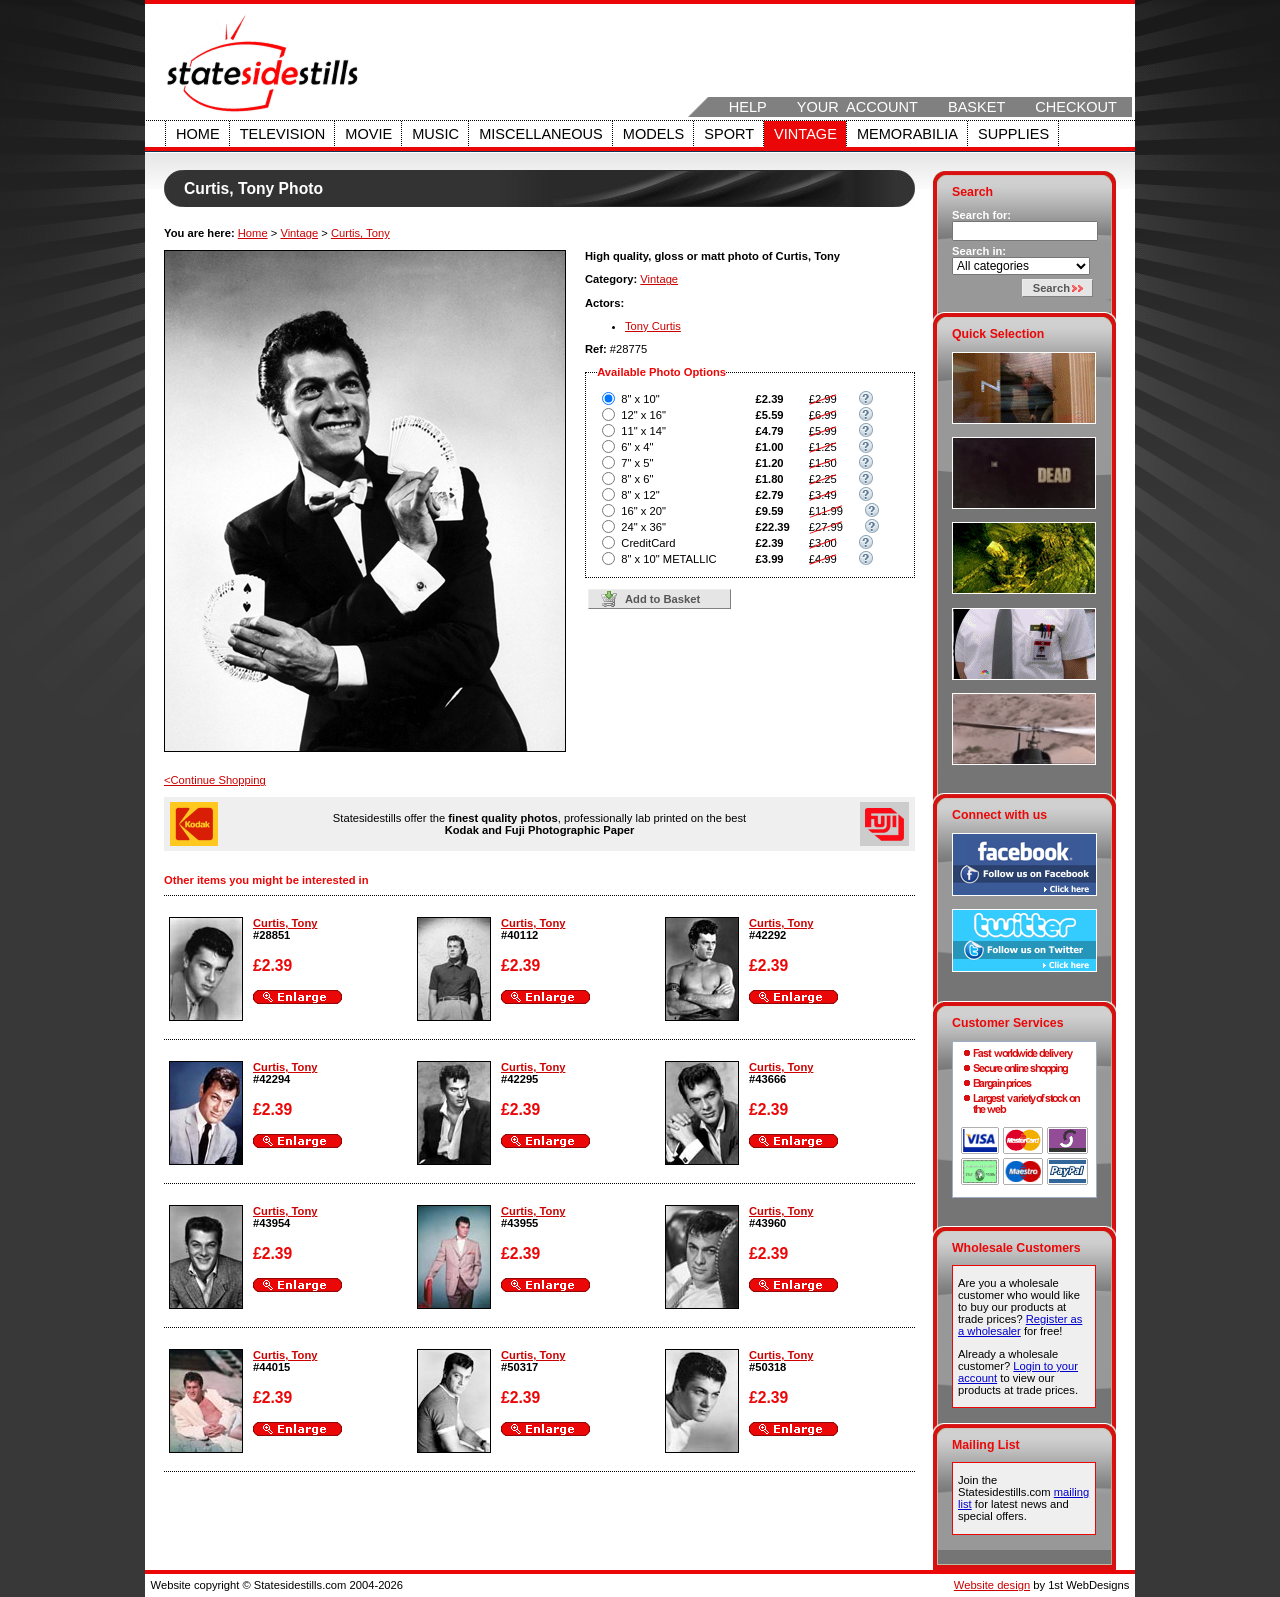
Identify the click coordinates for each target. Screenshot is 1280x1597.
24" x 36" (643, 527)
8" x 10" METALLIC (668, 559)
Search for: (981, 215)
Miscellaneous (541, 134)
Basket (976, 107)
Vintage (805, 134)
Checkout (1076, 107)
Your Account (857, 107)
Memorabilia (907, 134)
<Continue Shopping (215, 780)
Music (435, 134)
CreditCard (648, 543)
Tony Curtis (653, 326)
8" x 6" (637, 479)
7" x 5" (637, 463)
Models (653, 134)
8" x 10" (640, 399)
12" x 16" (643, 415)
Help (748, 107)
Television (283, 134)
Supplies (1013, 134)
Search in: (979, 251)
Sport (729, 134)
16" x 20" (643, 511)
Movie (368, 134)
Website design (992, 1585)
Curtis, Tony (360, 233)
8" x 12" (640, 495)
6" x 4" (637, 447)
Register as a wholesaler (1020, 1325)
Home (198, 134)
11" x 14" (643, 431)
